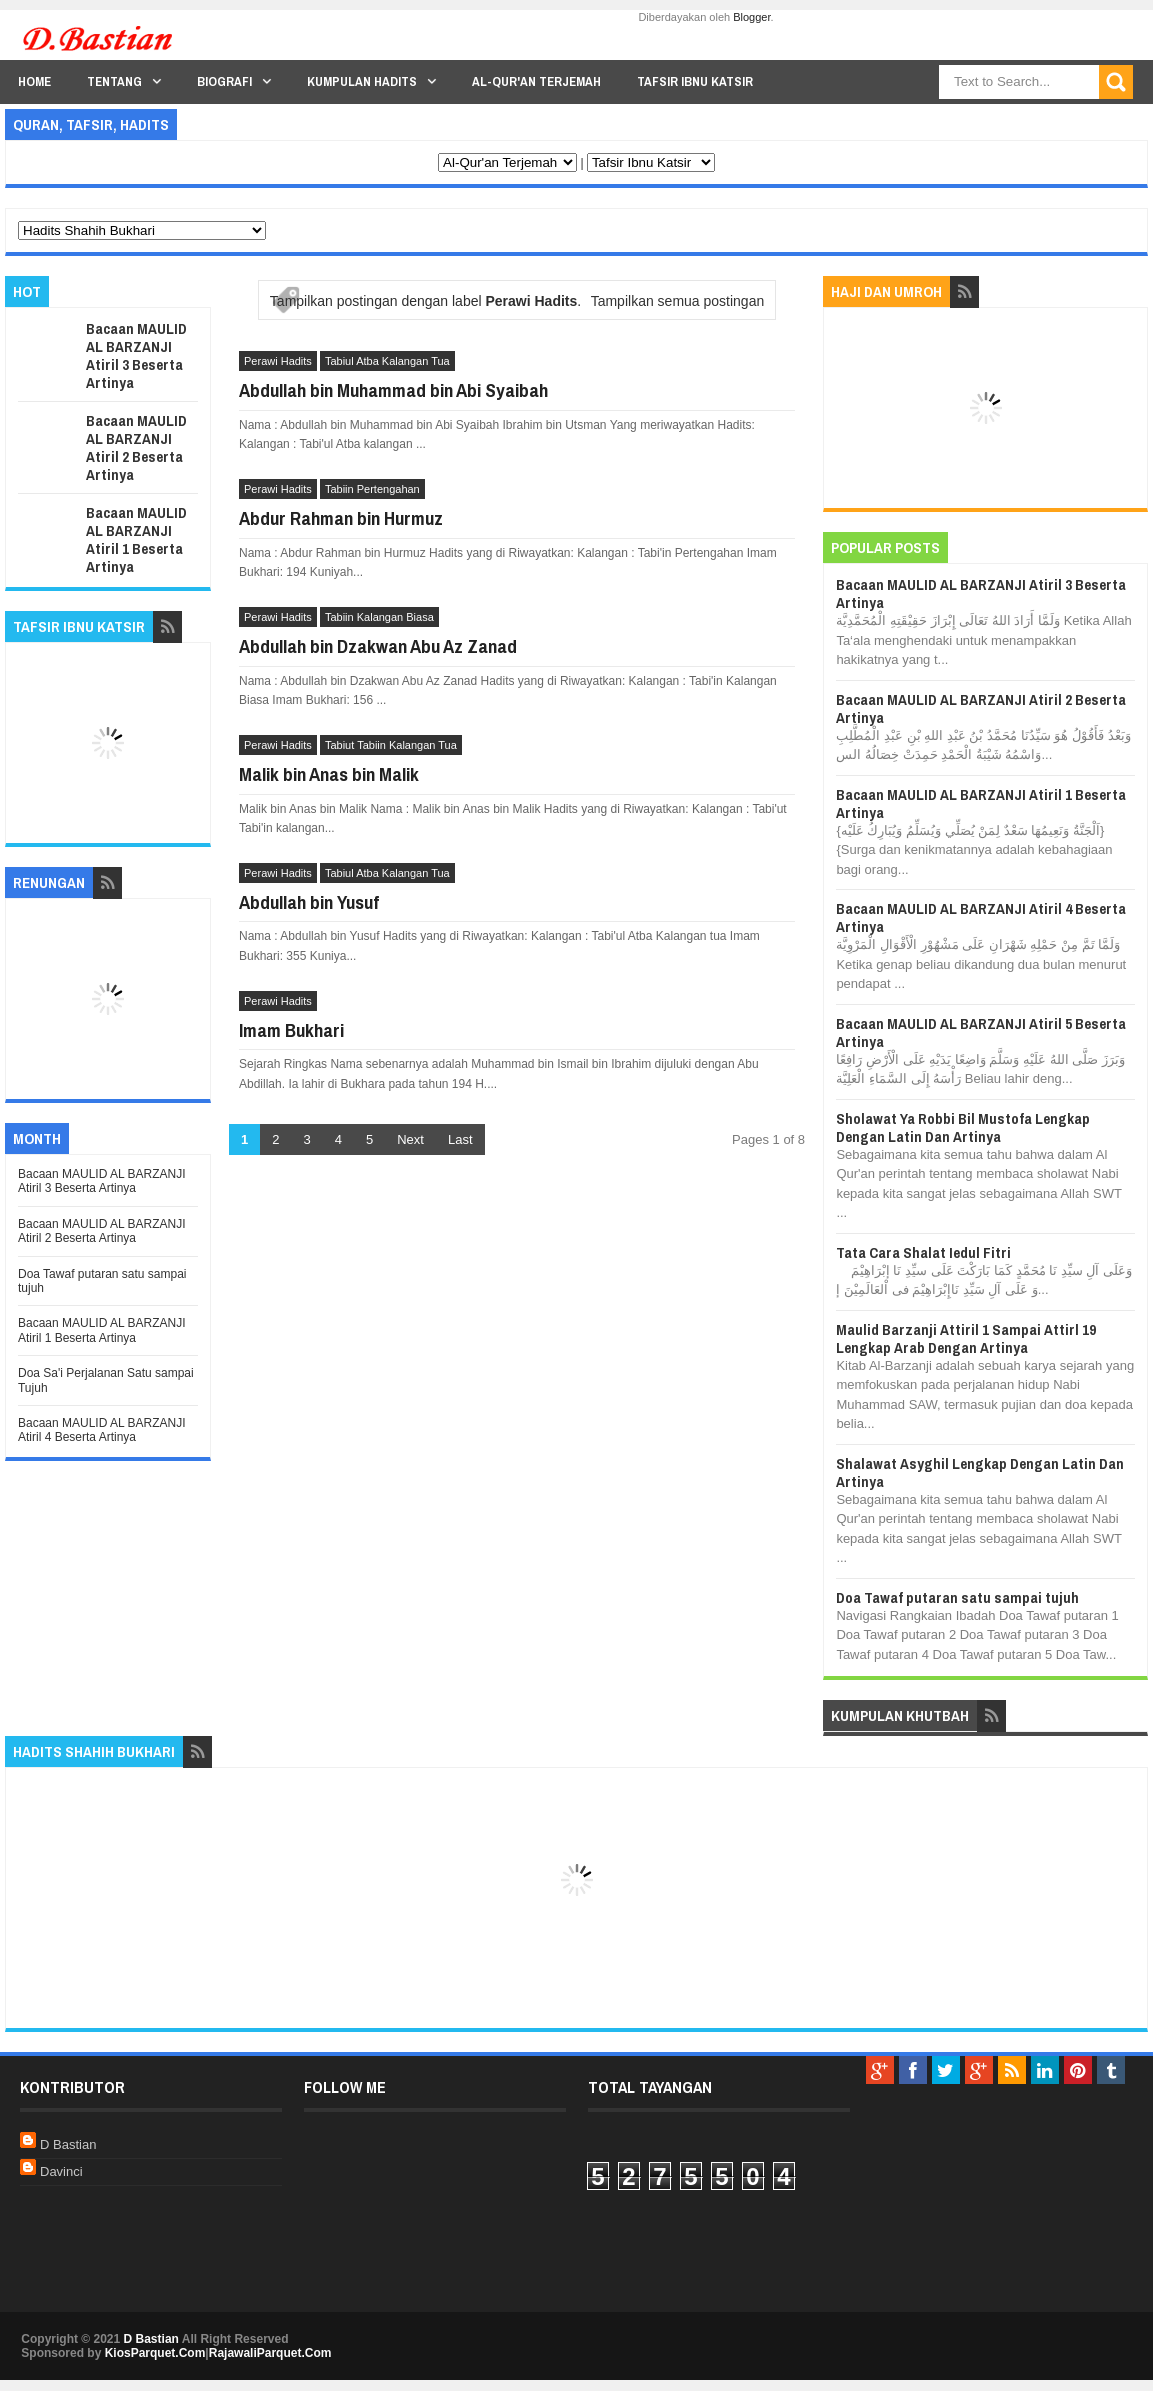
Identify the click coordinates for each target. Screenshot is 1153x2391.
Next (410, 1139)
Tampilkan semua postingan (678, 301)
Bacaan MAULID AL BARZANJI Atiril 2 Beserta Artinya (136, 447)
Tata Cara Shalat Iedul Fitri (923, 1252)
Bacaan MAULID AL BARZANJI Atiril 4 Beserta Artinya (102, 1430)
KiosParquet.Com (155, 2353)
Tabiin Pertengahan (372, 489)
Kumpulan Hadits (362, 81)
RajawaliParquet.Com (270, 2353)
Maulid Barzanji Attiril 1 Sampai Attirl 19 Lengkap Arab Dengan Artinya (966, 1338)
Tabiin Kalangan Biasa (379, 617)
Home (34, 81)
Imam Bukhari (291, 1030)
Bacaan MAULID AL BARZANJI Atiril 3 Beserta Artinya (136, 355)
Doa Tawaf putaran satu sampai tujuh (957, 1597)
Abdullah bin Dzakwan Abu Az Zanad (378, 646)
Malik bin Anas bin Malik (329, 774)
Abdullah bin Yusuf (309, 902)
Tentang (114, 81)
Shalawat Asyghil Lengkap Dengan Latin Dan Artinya (980, 1472)
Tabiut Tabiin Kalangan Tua (391, 745)
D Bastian (68, 2144)
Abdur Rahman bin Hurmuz (341, 518)
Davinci (61, 2171)
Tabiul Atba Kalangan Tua (387, 361)
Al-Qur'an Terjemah (536, 81)
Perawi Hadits (278, 361)
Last (460, 1139)
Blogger (751, 17)
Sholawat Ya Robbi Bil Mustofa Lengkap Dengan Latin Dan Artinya (963, 1127)
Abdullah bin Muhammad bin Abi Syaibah (393, 390)
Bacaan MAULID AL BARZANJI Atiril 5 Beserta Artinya (981, 1032)
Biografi (224, 81)
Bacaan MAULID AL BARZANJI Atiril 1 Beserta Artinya (136, 539)
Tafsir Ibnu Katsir (695, 81)
